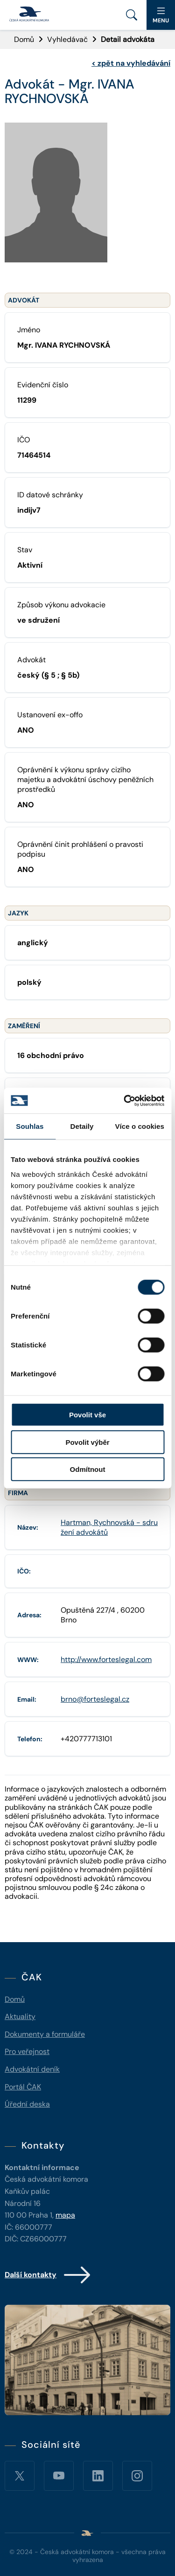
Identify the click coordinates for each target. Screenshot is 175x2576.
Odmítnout (87, 1469)
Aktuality (20, 2016)
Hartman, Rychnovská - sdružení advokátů (109, 1527)
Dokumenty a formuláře (45, 2034)
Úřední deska (27, 2104)
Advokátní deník (32, 2069)
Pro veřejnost (27, 2051)
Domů (24, 39)
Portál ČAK (23, 2087)
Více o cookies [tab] (139, 1126)
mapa (65, 2215)
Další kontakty (48, 2275)
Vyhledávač (67, 39)
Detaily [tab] (82, 1126)
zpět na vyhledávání (130, 63)
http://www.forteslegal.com (106, 1659)
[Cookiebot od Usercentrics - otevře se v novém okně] (124, 1100)
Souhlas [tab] (29, 1126)
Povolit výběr (87, 1442)
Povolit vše (87, 1415)
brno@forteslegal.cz (95, 1699)
